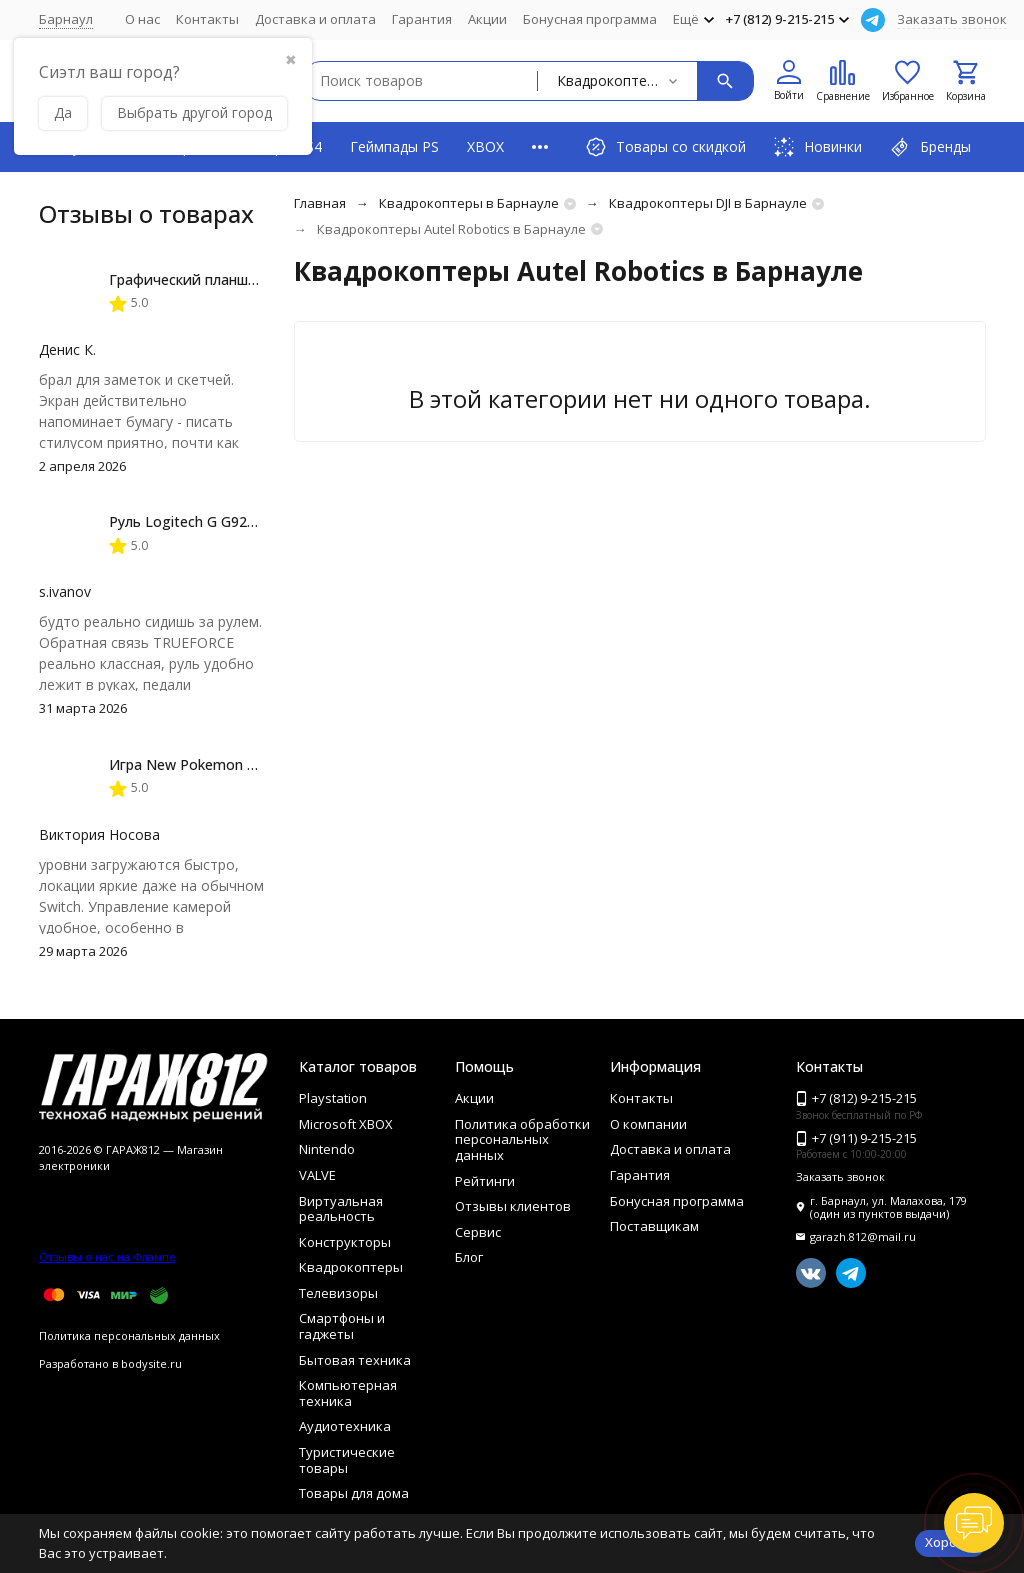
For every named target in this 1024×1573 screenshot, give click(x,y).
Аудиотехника (345, 1426)
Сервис (478, 1232)
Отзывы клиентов (513, 1206)
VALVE (317, 1175)
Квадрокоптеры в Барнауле (469, 203)
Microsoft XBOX (346, 1124)
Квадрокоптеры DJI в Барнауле (708, 203)
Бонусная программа (590, 19)
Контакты (207, 19)
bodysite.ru (151, 1363)
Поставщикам (654, 1226)
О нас (142, 19)
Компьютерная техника (348, 1393)
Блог (469, 1257)
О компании (648, 1124)
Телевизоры (338, 1293)
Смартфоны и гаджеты (342, 1326)
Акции (487, 19)
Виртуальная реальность (341, 1209)
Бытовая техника (355, 1360)
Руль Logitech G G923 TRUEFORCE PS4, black (259, 521)
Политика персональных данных (129, 1335)
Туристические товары (347, 1460)
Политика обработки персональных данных (522, 1139)
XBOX (485, 146)
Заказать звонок (952, 19)
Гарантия (422, 19)
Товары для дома (354, 1493)
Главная (320, 203)
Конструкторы (345, 1242)
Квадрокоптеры (351, 1267)
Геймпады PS (394, 146)
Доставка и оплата (315, 19)
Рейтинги (485, 1181)
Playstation (333, 1098)
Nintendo (327, 1149)
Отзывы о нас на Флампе (107, 1256)
